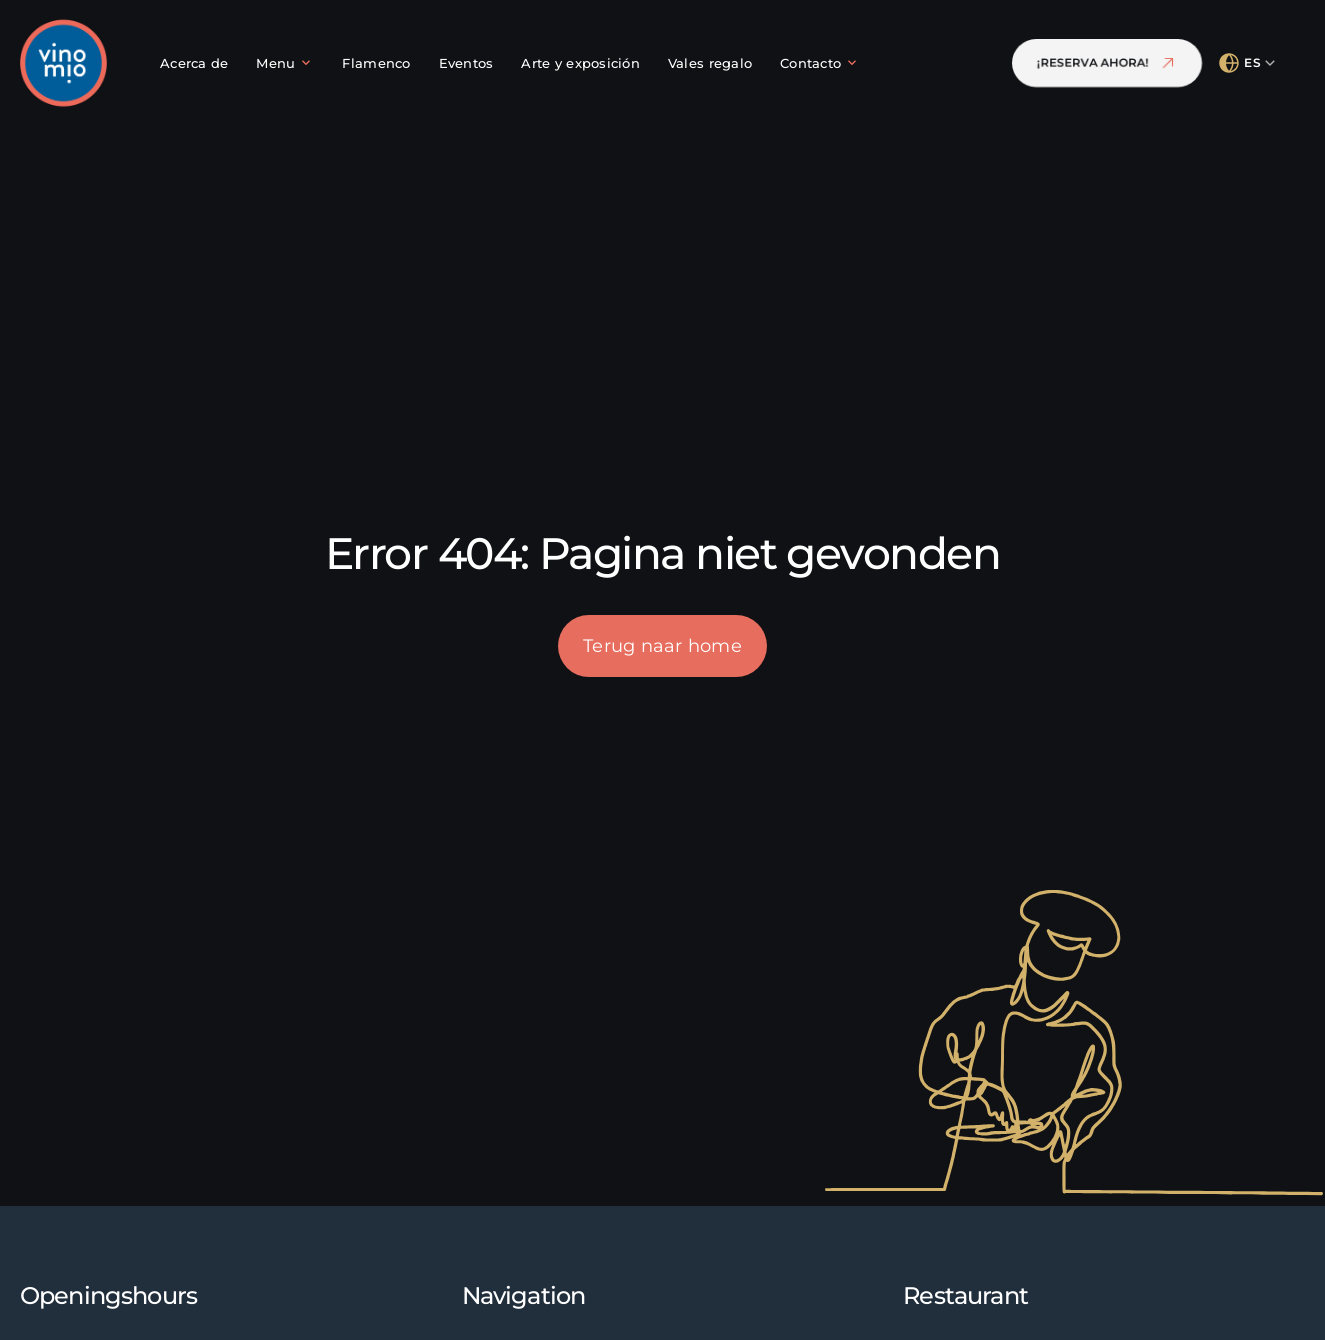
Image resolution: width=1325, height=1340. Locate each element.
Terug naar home (662, 645)
